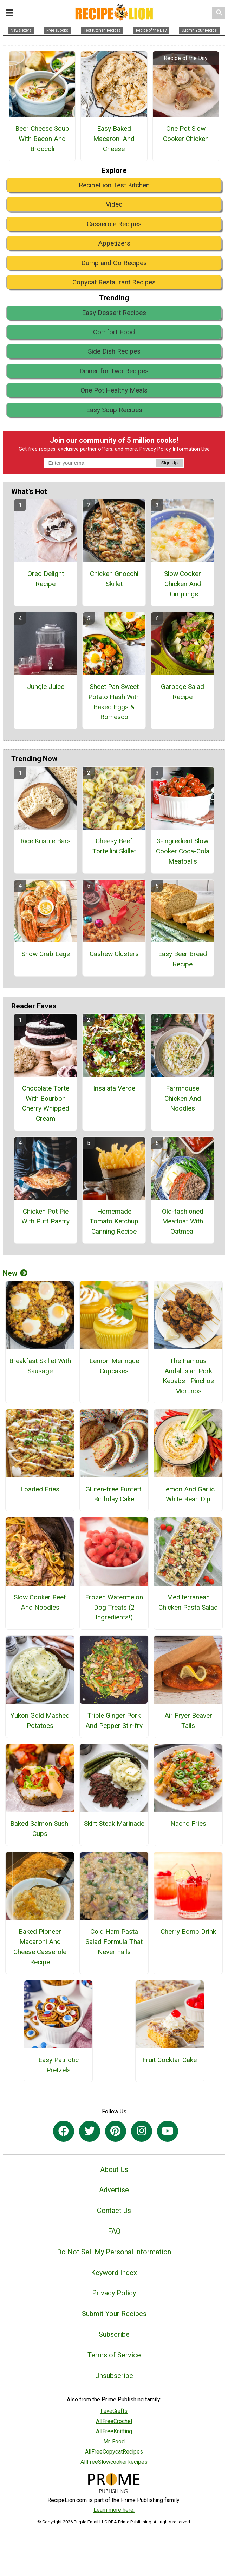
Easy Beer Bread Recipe (182, 959)
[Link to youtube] (167, 2131)
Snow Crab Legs (45, 954)
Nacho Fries (188, 1823)
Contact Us (114, 2210)
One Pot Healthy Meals (114, 390)
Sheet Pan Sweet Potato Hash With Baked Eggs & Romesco (114, 702)
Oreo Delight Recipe (45, 579)
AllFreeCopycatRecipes (114, 2451)
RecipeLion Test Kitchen (114, 185)
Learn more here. (114, 2510)
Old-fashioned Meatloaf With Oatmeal (182, 1221)
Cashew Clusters (114, 954)
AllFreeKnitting (114, 2431)
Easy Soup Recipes (114, 410)
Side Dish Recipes (114, 351)
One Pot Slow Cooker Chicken (186, 134)
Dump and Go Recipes (114, 263)
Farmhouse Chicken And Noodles (182, 1098)
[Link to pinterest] (115, 2131)
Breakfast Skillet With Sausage (40, 1366)
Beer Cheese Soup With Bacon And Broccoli (42, 139)
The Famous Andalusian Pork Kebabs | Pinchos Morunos (188, 1376)
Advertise (114, 2190)
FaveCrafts (114, 2411)
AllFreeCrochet (114, 2421)
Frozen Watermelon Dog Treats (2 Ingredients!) (114, 1607)
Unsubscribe (114, 2376)
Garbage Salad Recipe (182, 692)
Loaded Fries (39, 1489)
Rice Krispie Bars (45, 841)
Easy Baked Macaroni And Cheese (114, 139)
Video (114, 204)
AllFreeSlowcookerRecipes (114, 2461)
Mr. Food (114, 2441)
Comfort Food (114, 332)
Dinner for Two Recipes (114, 371)
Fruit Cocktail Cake (169, 2060)
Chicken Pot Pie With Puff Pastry (45, 1216)
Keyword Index (114, 2272)
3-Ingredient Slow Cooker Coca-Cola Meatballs (182, 851)
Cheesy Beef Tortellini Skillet (114, 846)
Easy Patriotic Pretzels (58, 2065)
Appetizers (114, 243)
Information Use (191, 449)
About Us (114, 2169)
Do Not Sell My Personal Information (114, 2252)
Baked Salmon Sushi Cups (40, 1828)
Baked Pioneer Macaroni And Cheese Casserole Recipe (39, 1946)
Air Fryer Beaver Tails (188, 1720)
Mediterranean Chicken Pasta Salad (188, 1602)
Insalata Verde (114, 1088)
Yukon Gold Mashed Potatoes (40, 1720)
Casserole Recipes (114, 224)
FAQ (114, 2231)
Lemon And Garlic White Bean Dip (188, 1494)
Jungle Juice (45, 687)
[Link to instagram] (141, 2131)
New (15, 1273)
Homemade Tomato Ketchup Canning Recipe (114, 1221)
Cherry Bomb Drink (188, 1931)
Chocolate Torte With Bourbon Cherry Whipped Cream (45, 1103)
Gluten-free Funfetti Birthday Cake (114, 1494)
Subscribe (114, 2334)
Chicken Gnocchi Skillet (114, 579)
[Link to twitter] (89, 2131)
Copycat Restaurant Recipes (114, 282)
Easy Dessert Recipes (114, 313)
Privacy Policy (155, 449)
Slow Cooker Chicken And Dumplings (182, 584)
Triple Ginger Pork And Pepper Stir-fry (114, 1720)
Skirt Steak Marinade (114, 1823)
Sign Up (169, 462)
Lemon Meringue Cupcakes (114, 1366)
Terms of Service (114, 2355)
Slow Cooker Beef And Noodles (40, 1602)
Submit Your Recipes (114, 2313)
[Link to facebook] (63, 2131)
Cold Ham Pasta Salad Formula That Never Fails (114, 1941)
